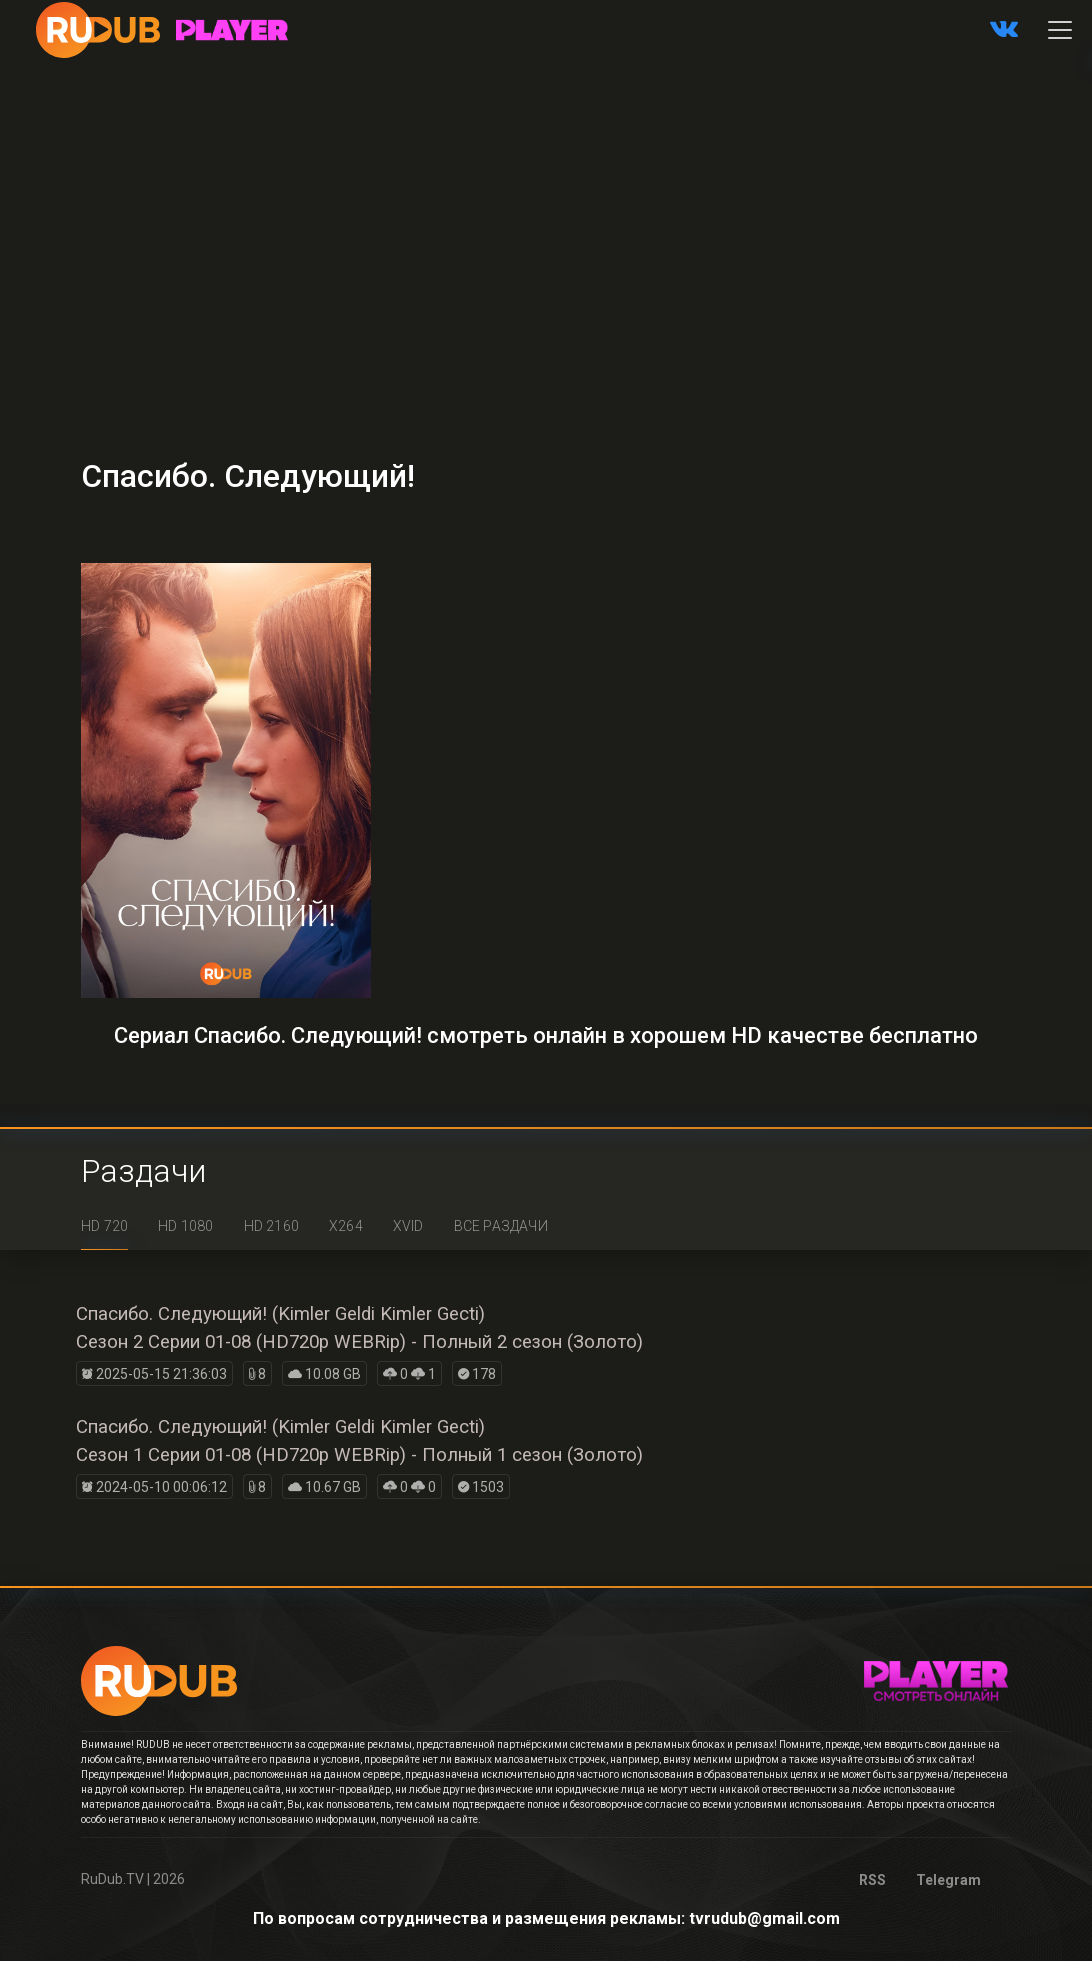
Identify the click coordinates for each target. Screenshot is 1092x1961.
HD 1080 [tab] (185, 1226)
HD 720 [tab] (104, 1226)
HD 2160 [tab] (271, 1226)
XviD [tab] (408, 1226)
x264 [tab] (346, 1226)
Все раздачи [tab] (501, 1226)
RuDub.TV (112, 1879)
